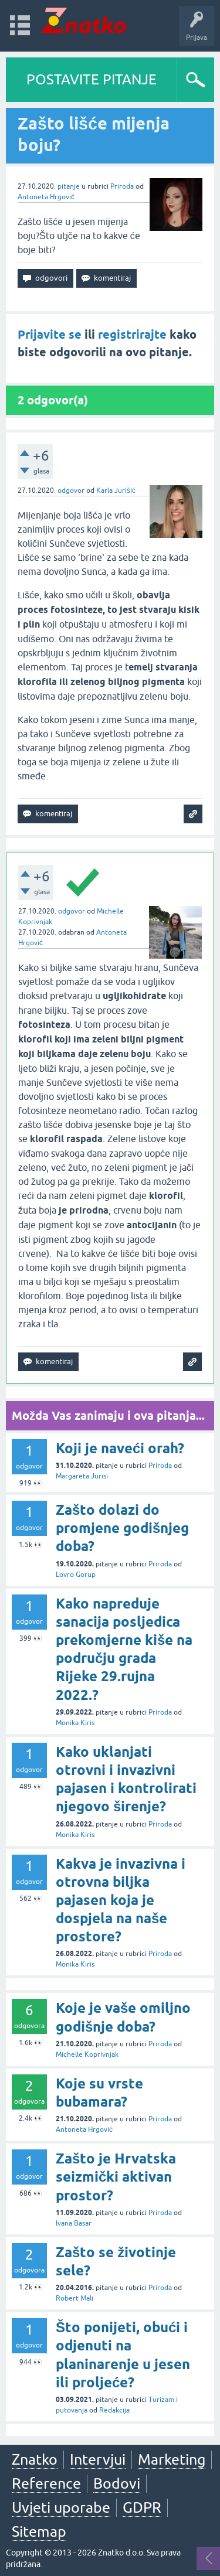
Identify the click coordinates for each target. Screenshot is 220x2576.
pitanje (68, 186)
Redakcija (114, 2410)
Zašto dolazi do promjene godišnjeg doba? (122, 1528)
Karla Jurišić (116, 490)
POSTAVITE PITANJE (91, 79)
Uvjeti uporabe (61, 2507)
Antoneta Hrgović (46, 197)
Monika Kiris (75, 1723)
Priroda (122, 186)
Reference (46, 2483)
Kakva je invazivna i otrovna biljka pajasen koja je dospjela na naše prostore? (120, 1900)
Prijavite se (50, 335)
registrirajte (132, 335)
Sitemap (39, 2531)
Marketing (171, 2459)
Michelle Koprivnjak (87, 2054)
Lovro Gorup (76, 1574)
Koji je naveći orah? (120, 1448)
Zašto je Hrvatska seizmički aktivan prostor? (116, 2176)
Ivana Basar (74, 2223)
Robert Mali (74, 2298)
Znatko (34, 2459)
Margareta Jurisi (82, 1476)
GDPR (142, 2507)
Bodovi (116, 2483)
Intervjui (98, 2459)
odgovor (70, 490)
